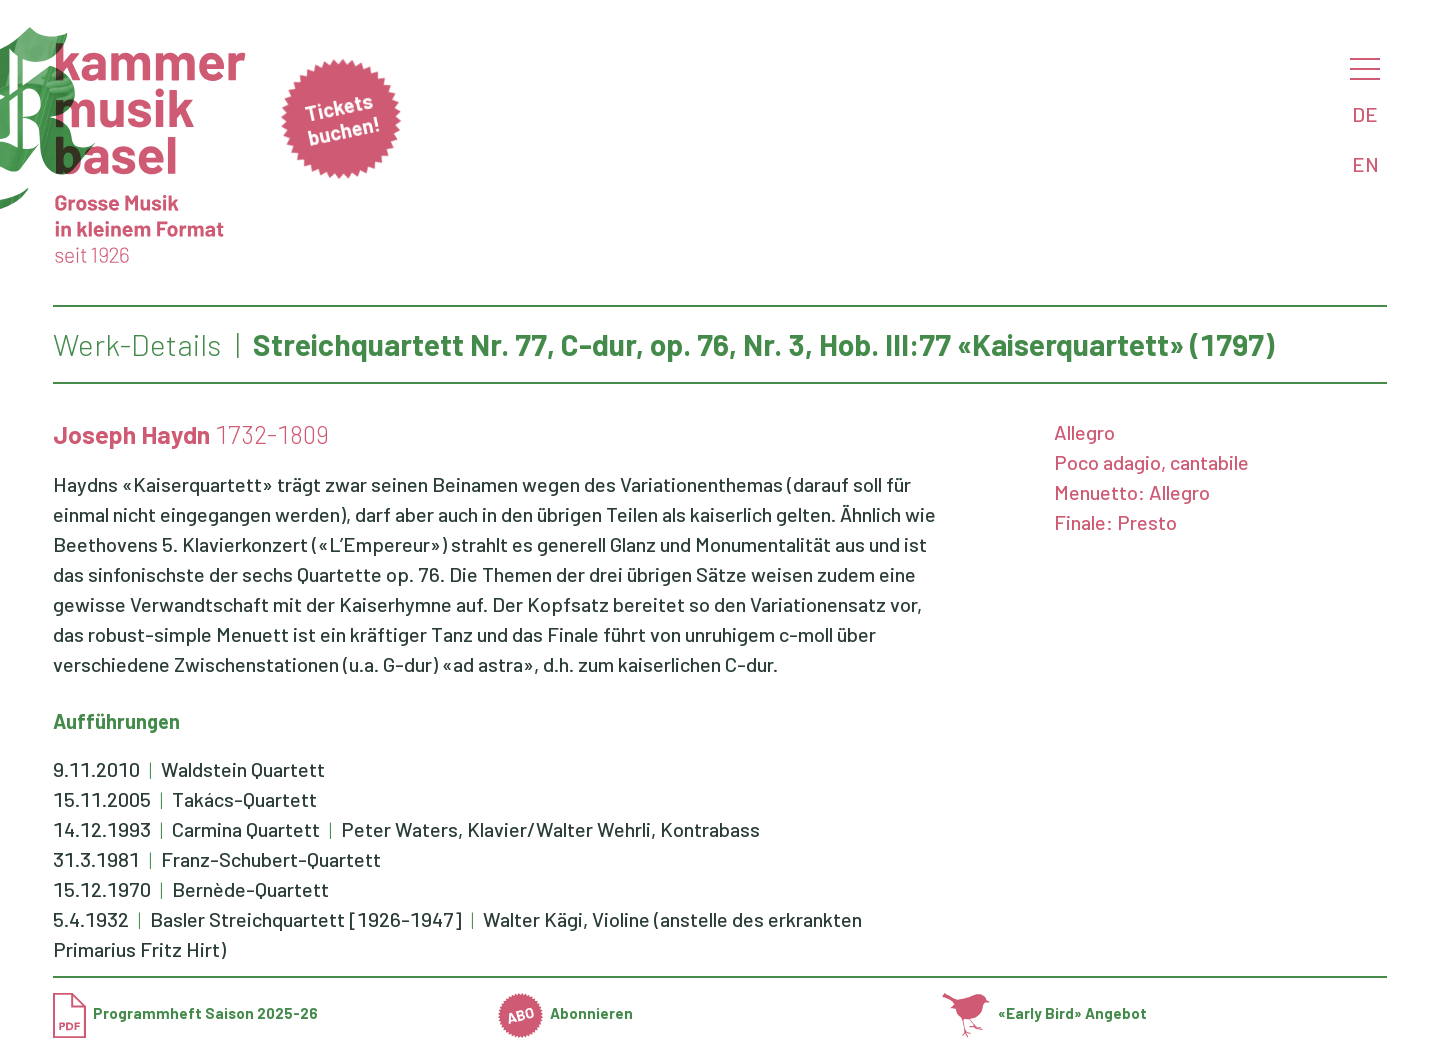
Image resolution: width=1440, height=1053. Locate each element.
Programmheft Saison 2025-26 (185, 1013)
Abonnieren (566, 1013)
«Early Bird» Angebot (1044, 1013)
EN (1365, 164)
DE (1365, 114)
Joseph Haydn (131, 434)
